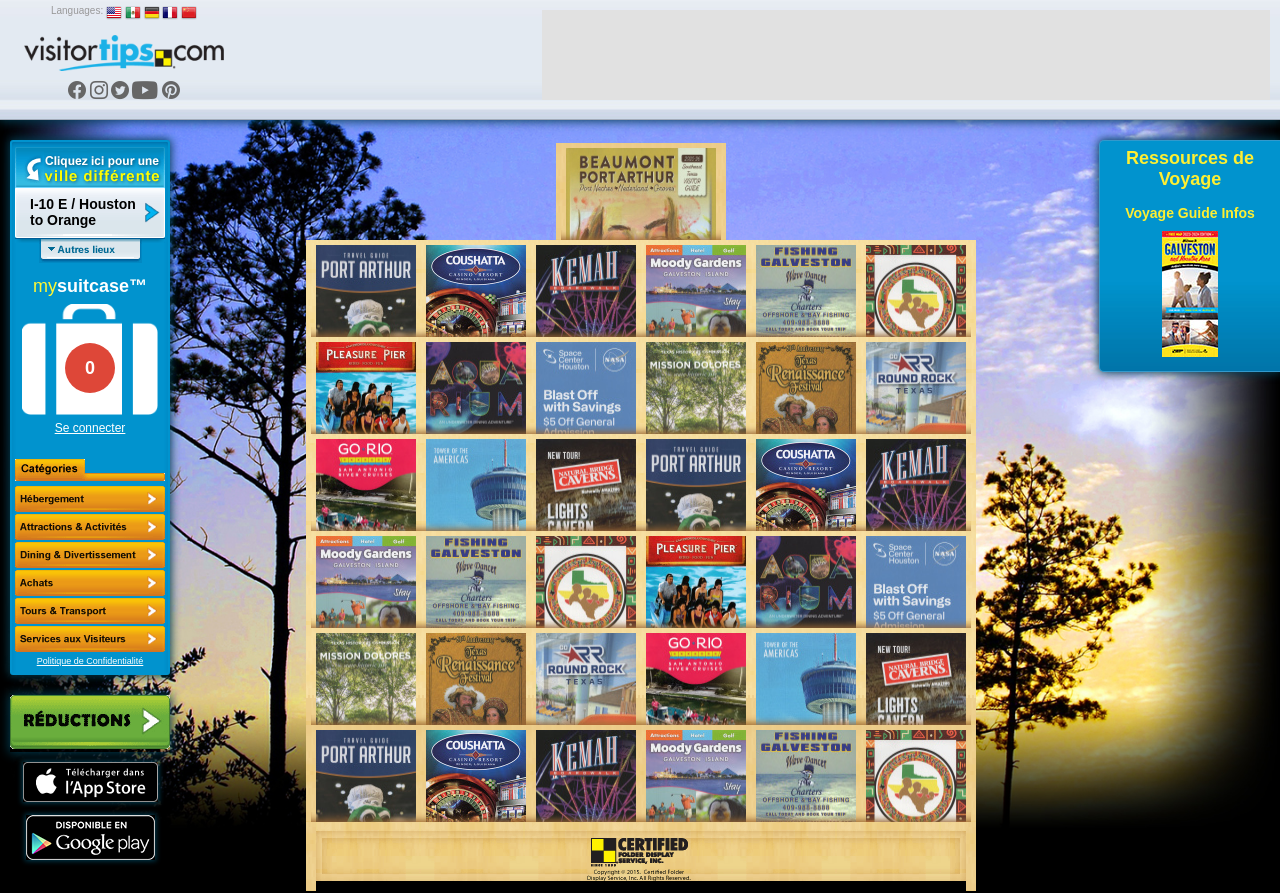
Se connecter (90, 428)
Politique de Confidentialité (90, 661)
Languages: (77, 10)
